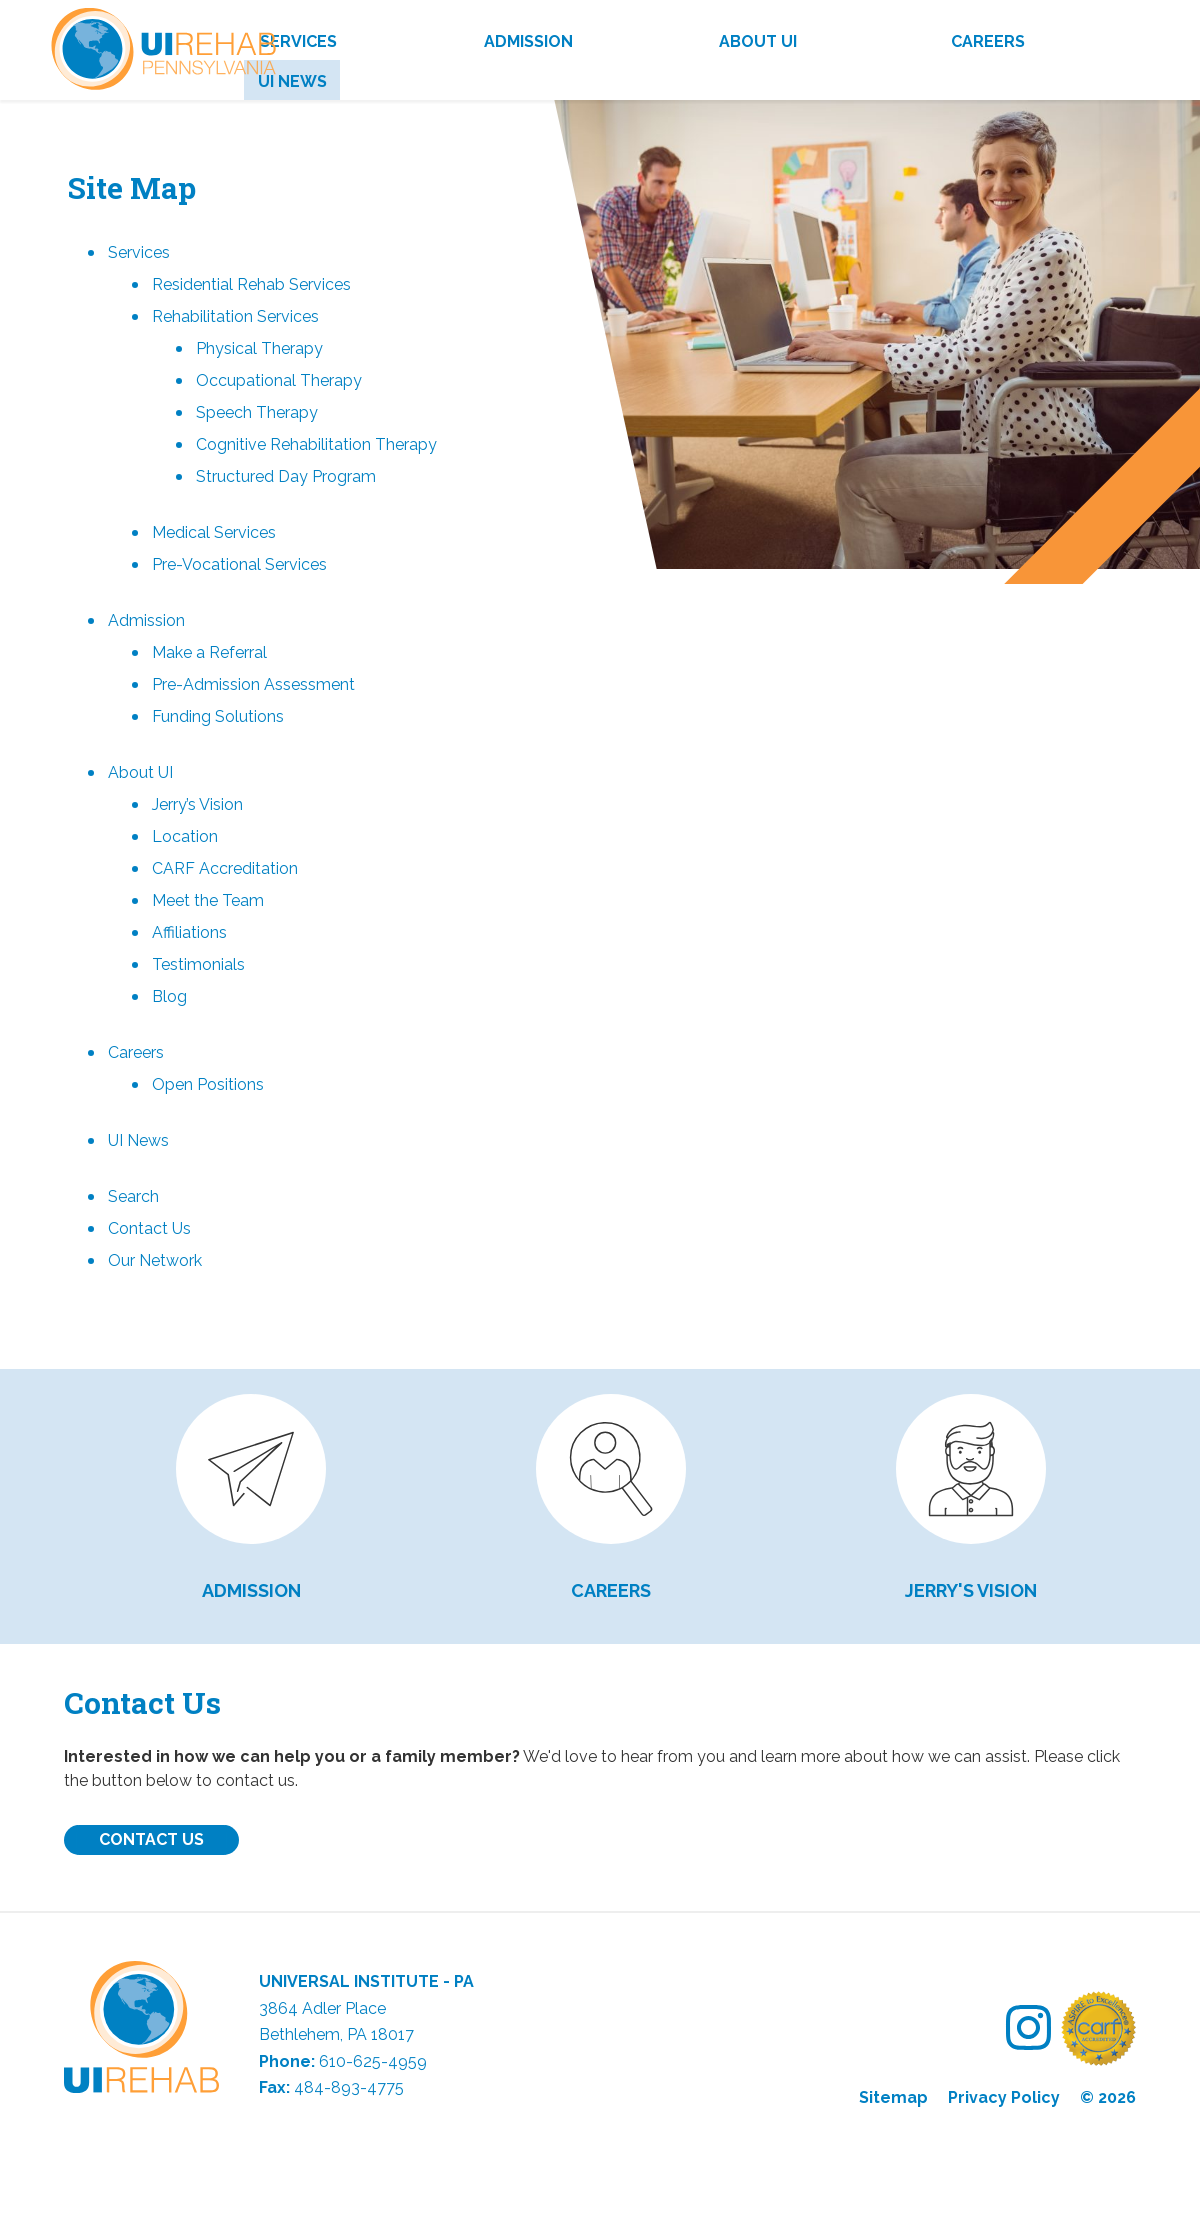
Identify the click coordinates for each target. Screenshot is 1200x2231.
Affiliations (189, 932)
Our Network (155, 1260)
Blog (169, 996)
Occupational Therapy (279, 380)
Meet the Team (208, 900)
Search (133, 1196)
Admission (528, 41)
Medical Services (214, 532)
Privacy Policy (1004, 2097)
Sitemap (893, 2097)
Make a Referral (209, 652)
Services (298, 41)
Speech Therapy (257, 412)
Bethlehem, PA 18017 (336, 2034)
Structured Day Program (286, 476)
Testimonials (198, 964)
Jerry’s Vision (197, 804)
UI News (292, 81)
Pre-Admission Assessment (253, 684)
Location (185, 836)
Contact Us (149, 1228)
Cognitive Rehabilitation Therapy (316, 444)
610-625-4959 (373, 2061)
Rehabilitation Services (235, 316)
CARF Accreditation (225, 868)
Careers (988, 41)
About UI (758, 41)
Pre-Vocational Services (239, 564)
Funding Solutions (218, 716)
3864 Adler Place (322, 2008)
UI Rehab (159, 58)
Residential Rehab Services (251, 284)
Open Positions (208, 1084)
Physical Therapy (259, 348)
